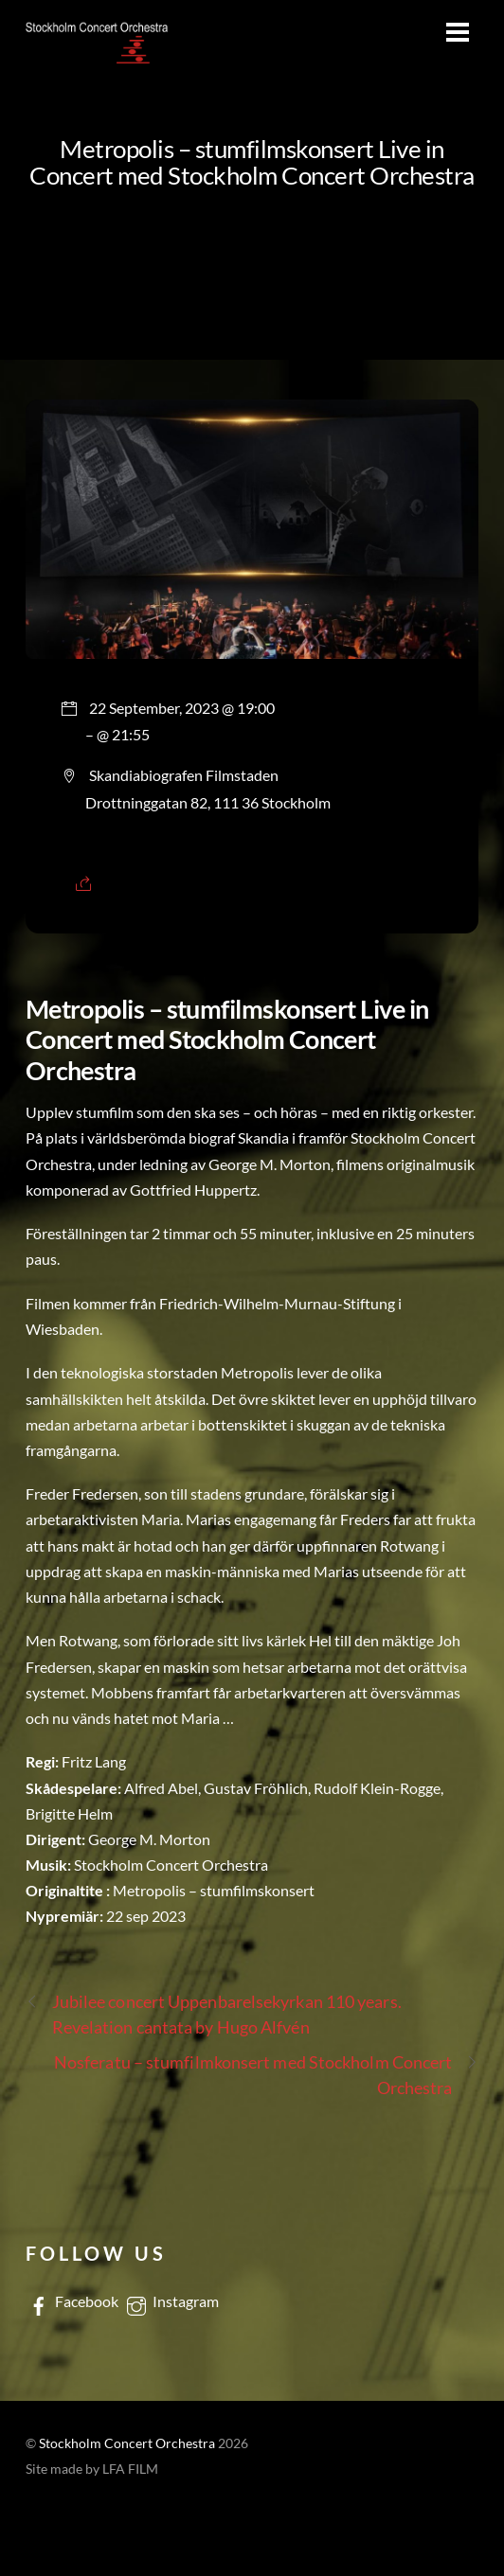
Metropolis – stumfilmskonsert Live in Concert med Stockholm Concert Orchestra (251, 161)
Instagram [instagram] (171, 2301)
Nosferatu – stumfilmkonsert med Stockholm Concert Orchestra (266, 2074)
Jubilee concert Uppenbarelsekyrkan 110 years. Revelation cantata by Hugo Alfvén (214, 2013)
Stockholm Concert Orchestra (127, 2443)
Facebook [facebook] (72, 2301)
